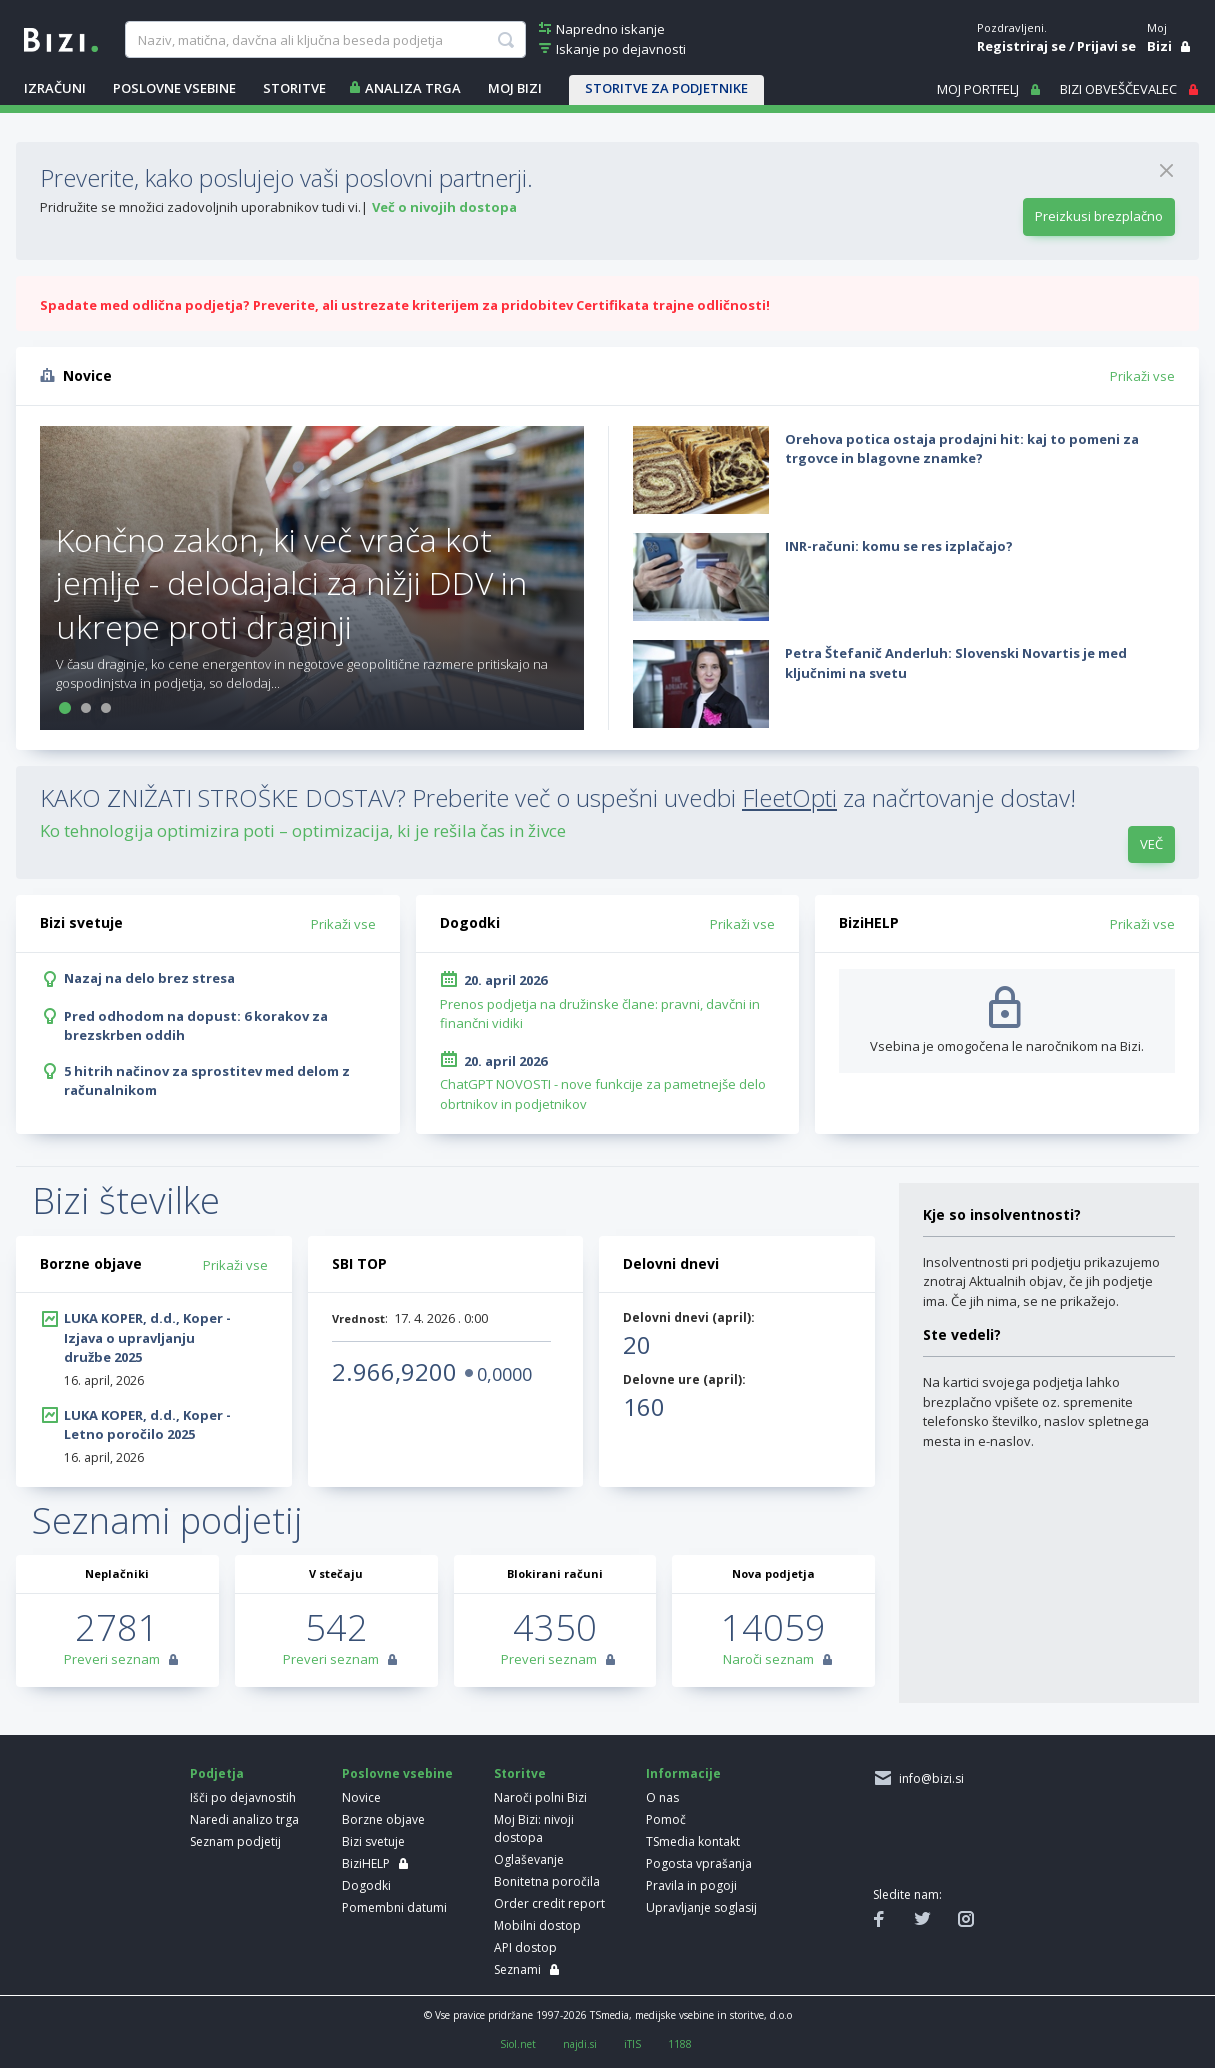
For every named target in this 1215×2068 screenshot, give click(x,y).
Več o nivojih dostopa (444, 207)
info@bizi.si (928, 1778)
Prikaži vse (1142, 376)
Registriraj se (1021, 46)
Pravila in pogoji (691, 1885)
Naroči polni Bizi (540, 1797)
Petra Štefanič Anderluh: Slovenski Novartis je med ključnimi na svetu (956, 663)
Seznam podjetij (235, 1841)
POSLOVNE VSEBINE (174, 88)
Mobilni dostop (537, 1925)
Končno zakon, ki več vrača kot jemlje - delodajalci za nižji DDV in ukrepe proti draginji (291, 582)
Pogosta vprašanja (699, 1863)
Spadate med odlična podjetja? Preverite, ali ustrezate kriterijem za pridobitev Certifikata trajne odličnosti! (405, 305)
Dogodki (366, 1885)
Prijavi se (1106, 46)
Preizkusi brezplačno (1099, 216)
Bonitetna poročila (547, 1881)
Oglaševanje (529, 1859)
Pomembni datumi (394, 1907)
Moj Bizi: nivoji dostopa (534, 1828)
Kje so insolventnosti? (1002, 1214)
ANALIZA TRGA (413, 88)
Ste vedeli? (962, 1334)
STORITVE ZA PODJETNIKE (666, 88)
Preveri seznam (112, 1659)
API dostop (525, 1947)
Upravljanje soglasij (701, 1907)
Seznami (517, 1969)
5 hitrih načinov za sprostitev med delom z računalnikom (207, 1081)
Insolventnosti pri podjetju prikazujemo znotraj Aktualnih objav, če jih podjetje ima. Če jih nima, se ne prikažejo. (1041, 1281)
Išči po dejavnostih (243, 1797)
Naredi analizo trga (244, 1819)
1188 (680, 2044)
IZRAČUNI (55, 88)
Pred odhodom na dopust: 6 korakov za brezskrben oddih (196, 1026)
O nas (662, 1797)
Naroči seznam (768, 1659)
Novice (361, 1797)
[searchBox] (325, 40)
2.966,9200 (394, 1371)
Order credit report (549, 1903)
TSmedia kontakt (693, 1841)
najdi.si (580, 2044)
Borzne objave (383, 1819)
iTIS (632, 2044)
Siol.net (518, 2044)
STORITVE (294, 88)
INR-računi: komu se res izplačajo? (899, 546)
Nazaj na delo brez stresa (149, 978)
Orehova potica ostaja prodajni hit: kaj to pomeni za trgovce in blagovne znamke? (962, 449)
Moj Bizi (515, 88)
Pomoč (666, 1819)
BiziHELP (366, 1863)
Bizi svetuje (373, 1841)
